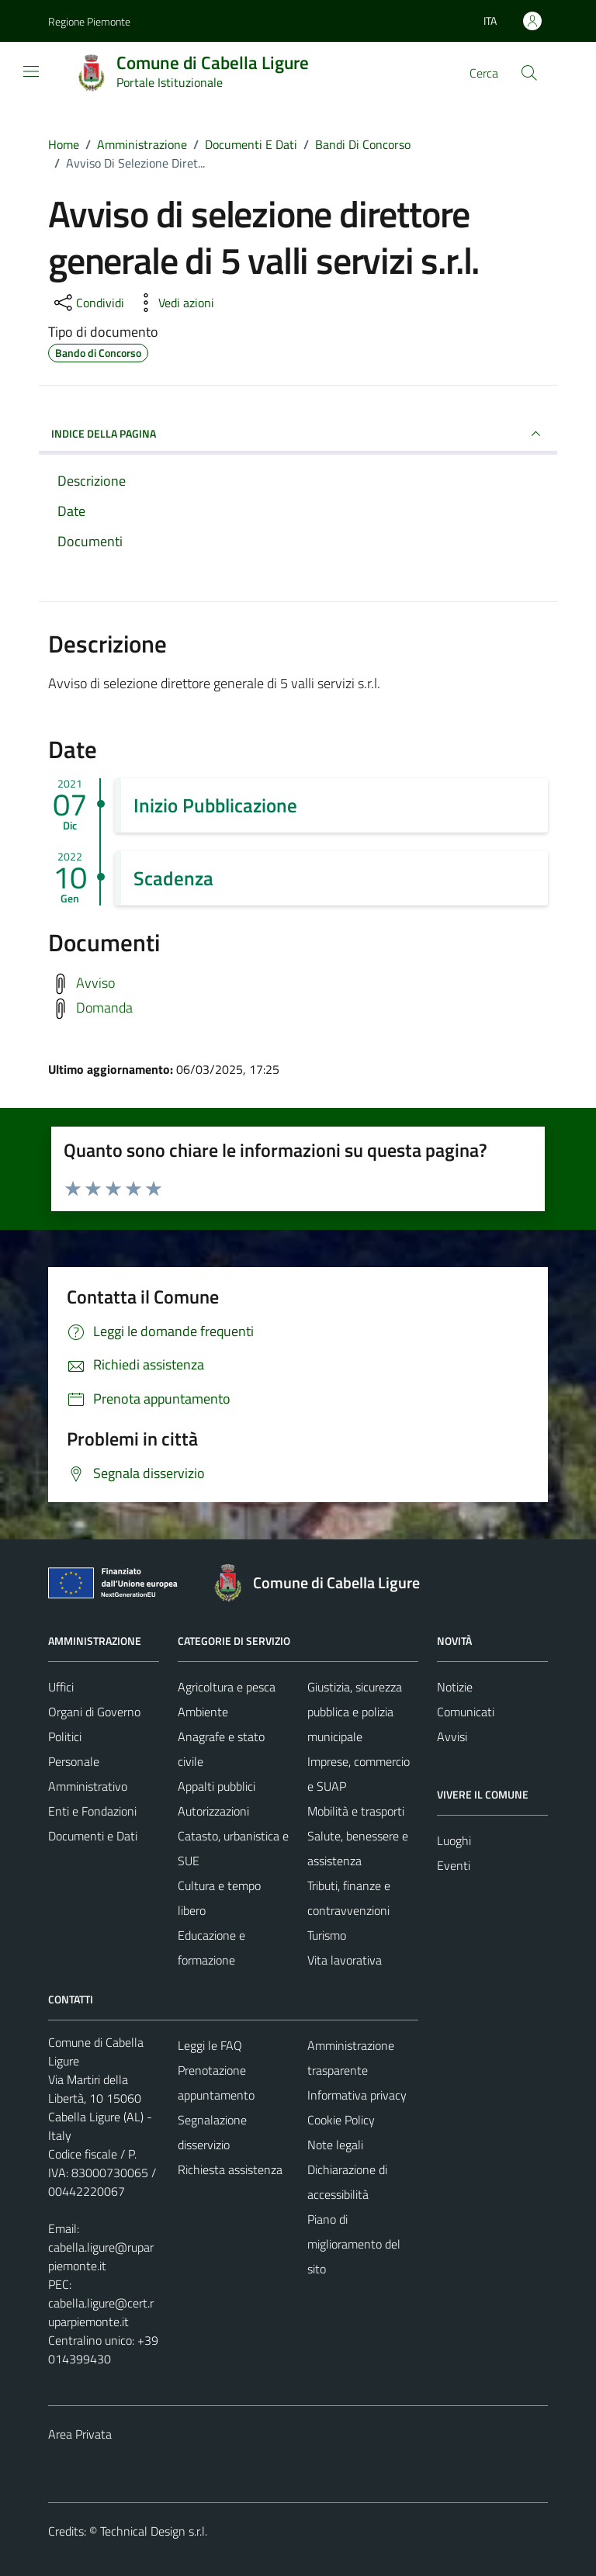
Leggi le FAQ (210, 2045)
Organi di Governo (94, 1711)
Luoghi (454, 1840)
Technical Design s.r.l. (153, 2531)
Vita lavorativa (344, 1960)
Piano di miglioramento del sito (353, 2244)
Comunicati (465, 1711)
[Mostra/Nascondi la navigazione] (31, 71)
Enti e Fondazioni (92, 1811)
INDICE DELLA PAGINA (298, 433)
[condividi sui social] (87, 302)
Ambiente (203, 1711)
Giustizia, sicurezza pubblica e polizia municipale (354, 1712)
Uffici (61, 1687)
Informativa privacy (357, 2095)
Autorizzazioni (213, 1811)
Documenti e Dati (92, 1835)
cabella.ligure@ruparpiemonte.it (101, 2256)
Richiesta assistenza (230, 2169)
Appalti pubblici (216, 1786)
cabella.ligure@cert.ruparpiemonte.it (101, 2312)
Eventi (453, 1865)
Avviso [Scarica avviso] (95, 982)
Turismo (326, 1935)
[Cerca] (529, 73)
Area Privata (80, 2434)
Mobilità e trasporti (355, 1811)
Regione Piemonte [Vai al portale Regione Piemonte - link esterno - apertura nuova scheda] (89, 21)
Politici (64, 1736)
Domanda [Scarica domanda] (104, 1007)
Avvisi (452, 1736)
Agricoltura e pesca (226, 1687)
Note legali (335, 2144)
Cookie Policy (341, 2119)
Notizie (455, 1687)
